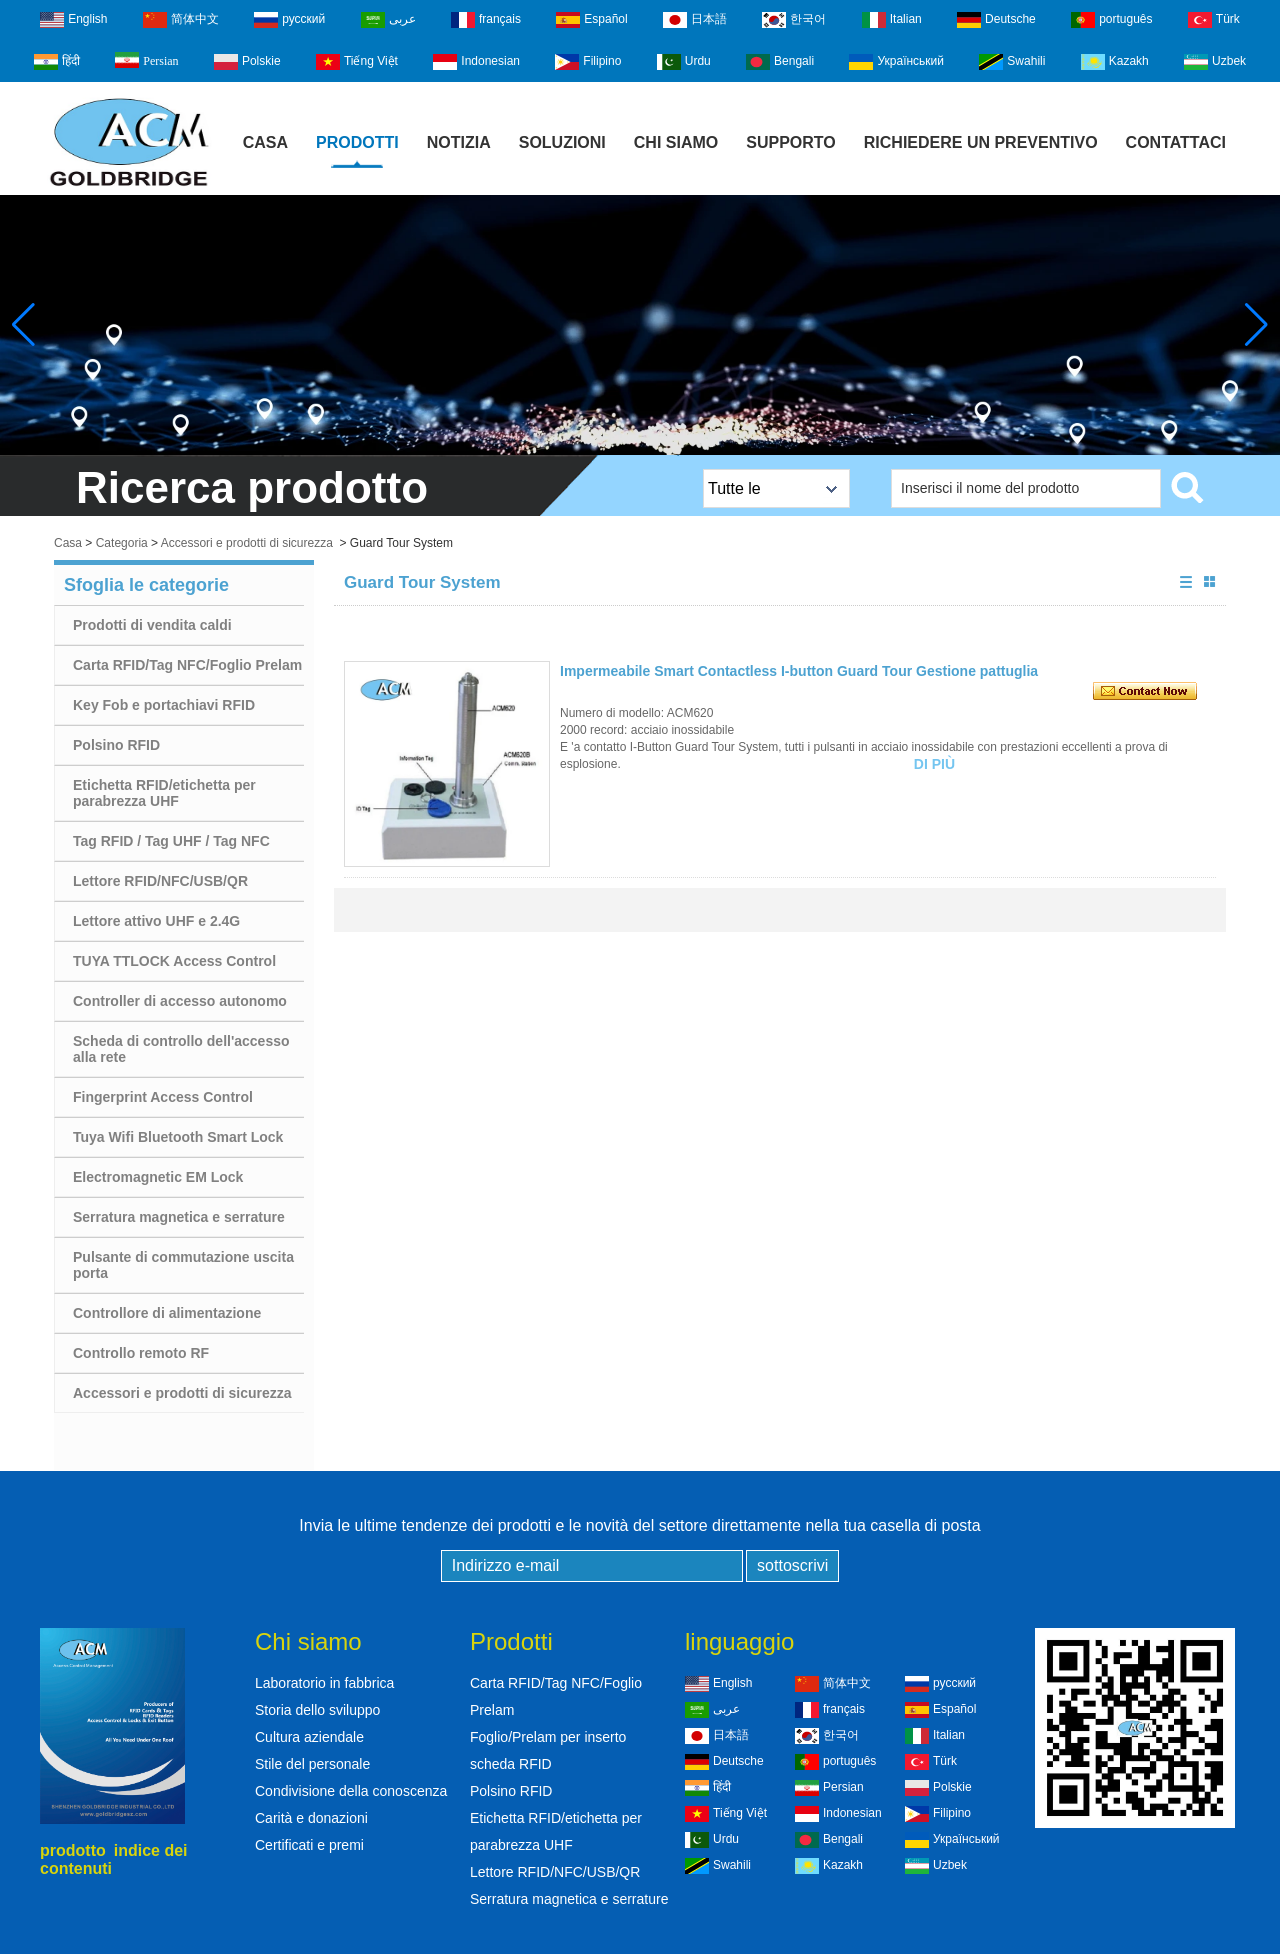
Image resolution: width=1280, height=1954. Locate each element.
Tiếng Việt (357, 62)
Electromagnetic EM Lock (158, 1177)
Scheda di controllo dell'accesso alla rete (181, 1049)
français (486, 20)
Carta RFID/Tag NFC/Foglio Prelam (187, 665)
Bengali (780, 62)
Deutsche (996, 20)
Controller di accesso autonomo (180, 1001)
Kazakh (1115, 62)
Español (591, 20)
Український (896, 62)
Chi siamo (676, 142)
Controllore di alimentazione (167, 1313)
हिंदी (57, 62)
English (73, 20)
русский (289, 20)
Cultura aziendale (309, 1737)
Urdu (684, 62)
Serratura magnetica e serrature (179, 1217)
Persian (146, 60)
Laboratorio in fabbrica (324, 1683)
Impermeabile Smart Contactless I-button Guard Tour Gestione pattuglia (799, 671)
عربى (388, 20)
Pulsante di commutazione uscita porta (183, 1265)
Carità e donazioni (311, 1818)
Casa (265, 142)
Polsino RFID (116, 745)
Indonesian (476, 62)
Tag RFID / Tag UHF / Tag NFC (171, 841)
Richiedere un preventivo (981, 142)
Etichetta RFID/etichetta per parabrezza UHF (164, 793)
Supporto (791, 142)
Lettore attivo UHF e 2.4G (156, 921)
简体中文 (181, 20)
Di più (934, 764)
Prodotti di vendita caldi (152, 625)
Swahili (1012, 62)
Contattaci (1176, 142)
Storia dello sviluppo (317, 1710)
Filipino (588, 62)
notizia (459, 142)
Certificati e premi (309, 1845)
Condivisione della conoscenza (351, 1791)
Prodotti (357, 142)
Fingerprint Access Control (163, 1097)
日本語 (695, 20)
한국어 (794, 20)
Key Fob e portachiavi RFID (164, 705)
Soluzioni (562, 142)
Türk (1214, 20)
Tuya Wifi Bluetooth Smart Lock (178, 1137)
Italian (892, 20)
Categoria (122, 543)
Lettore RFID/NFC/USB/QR (160, 881)
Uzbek (1215, 62)
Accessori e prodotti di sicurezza (247, 543)
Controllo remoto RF (141, 1353)
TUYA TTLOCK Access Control (174, 961)
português (1111, 20)
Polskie (247, 62)
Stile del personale (312, 1764)
